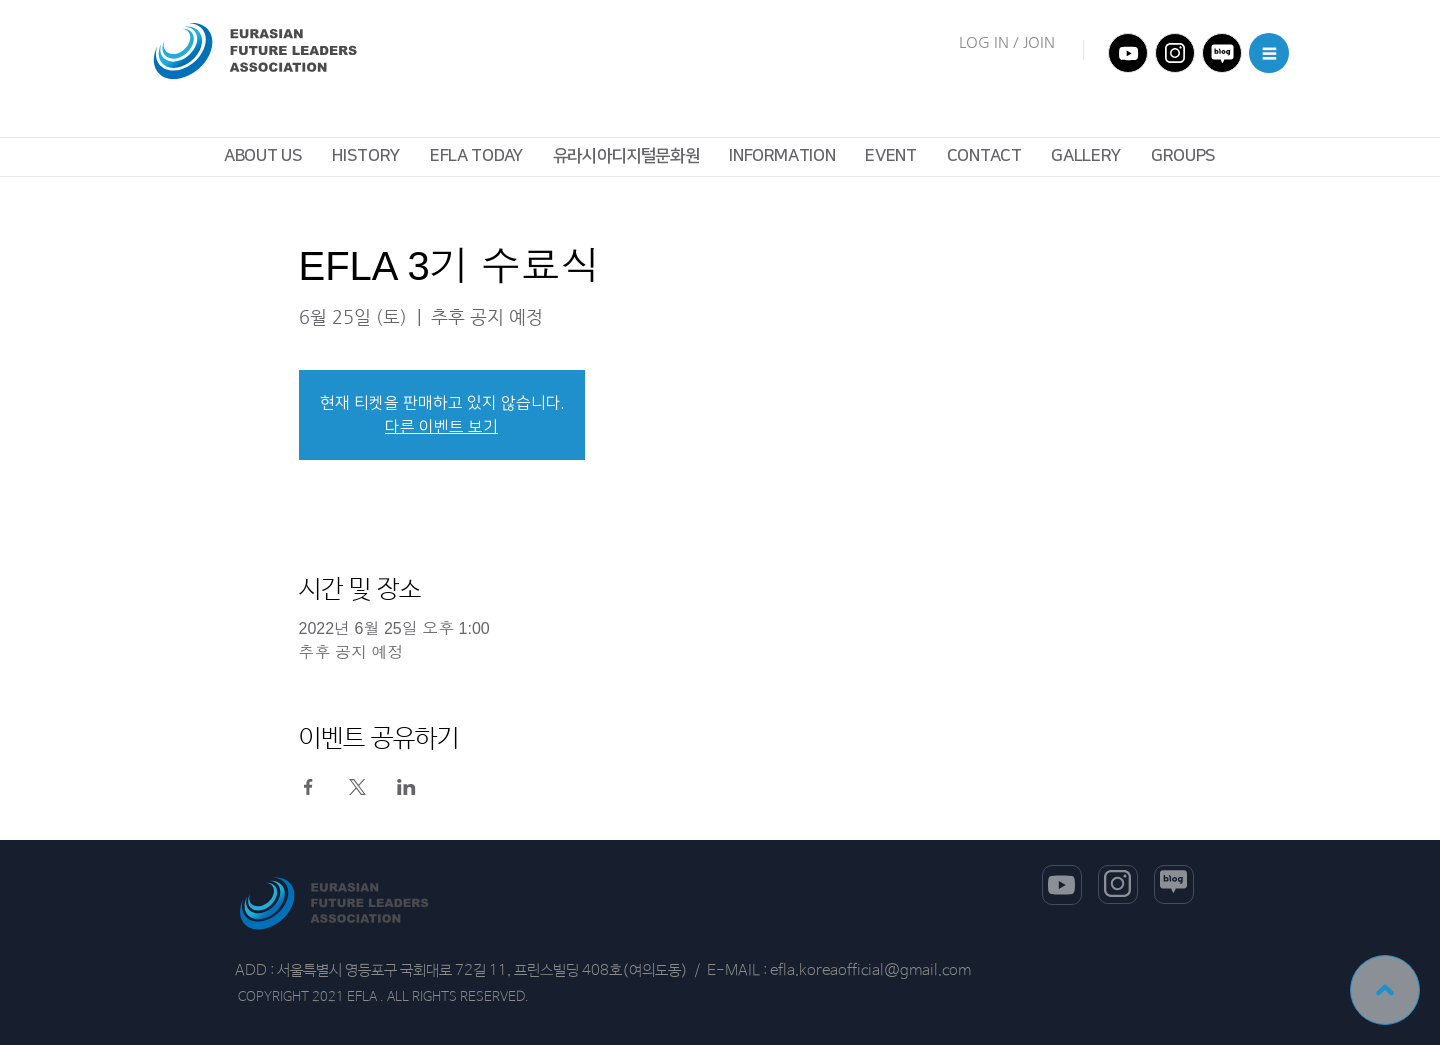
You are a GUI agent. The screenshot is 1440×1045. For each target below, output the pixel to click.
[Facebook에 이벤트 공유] (308, 787)
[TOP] (1385, 990)
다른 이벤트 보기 (441, 427)
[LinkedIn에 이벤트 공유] (406, 787)
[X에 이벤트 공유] (357, 787)
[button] (1269, 53)
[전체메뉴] (1128, 53)
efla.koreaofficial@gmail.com (870, 970)
